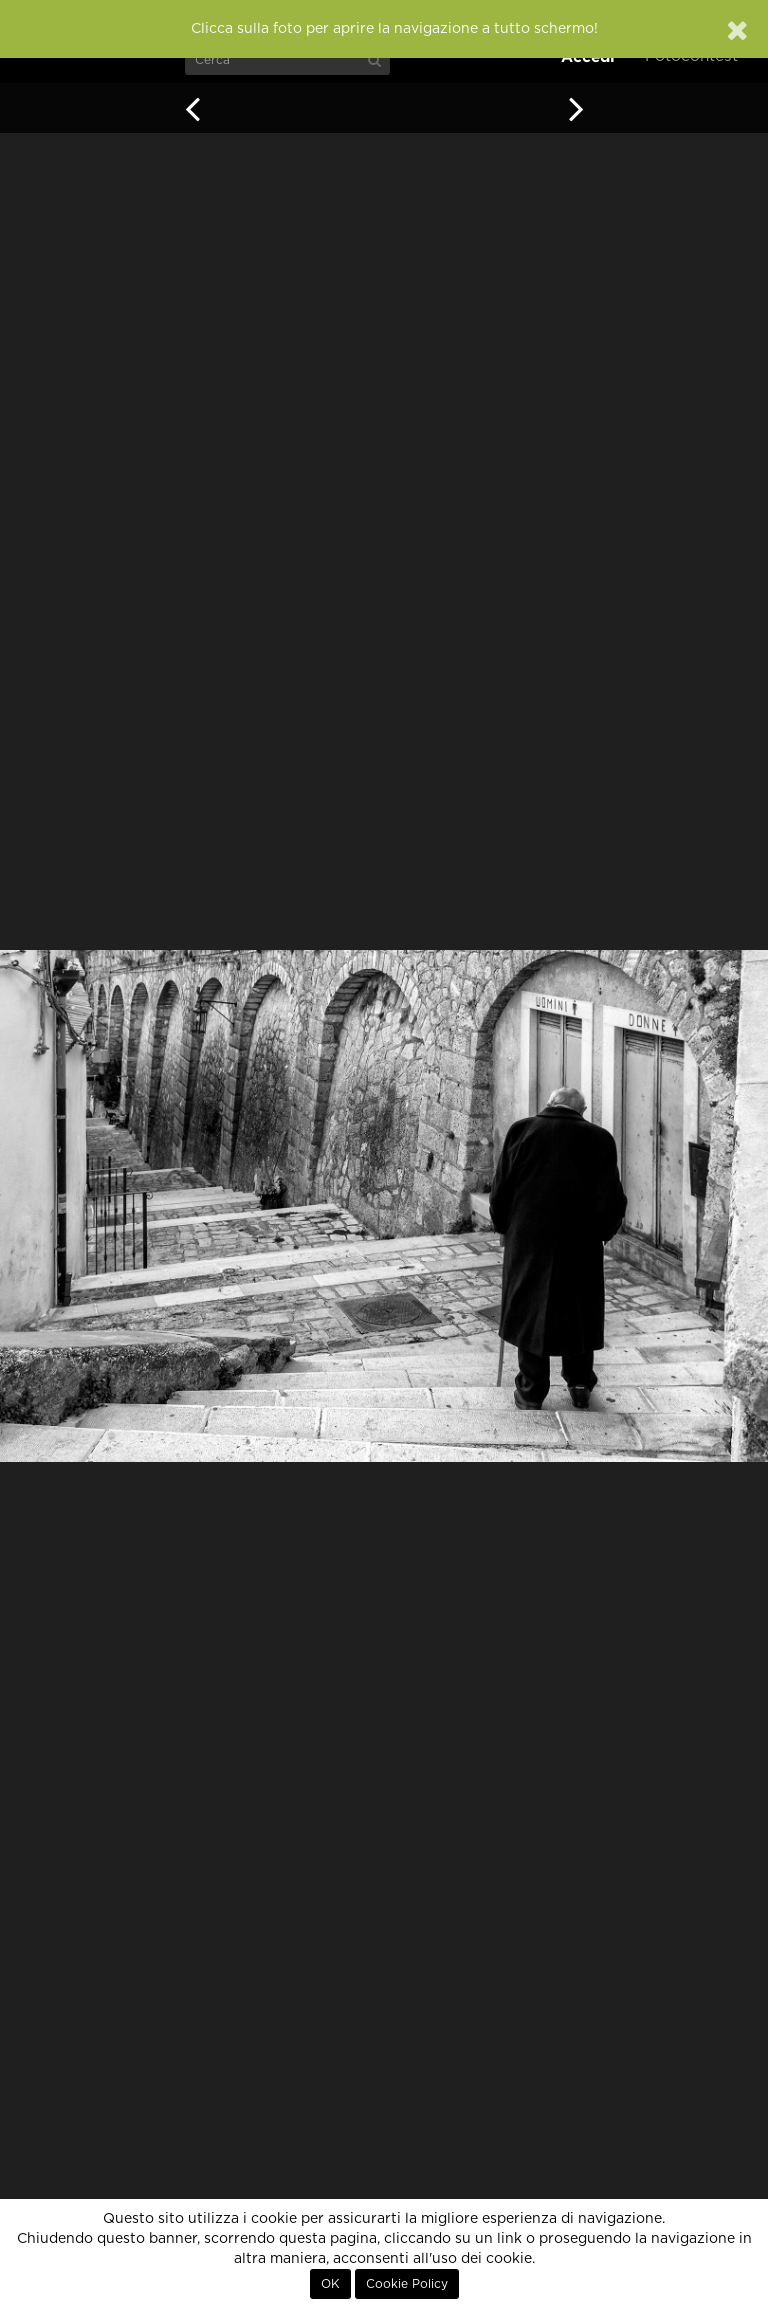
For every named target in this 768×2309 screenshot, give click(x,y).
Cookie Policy (407, 2284)
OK (330, 2284)
